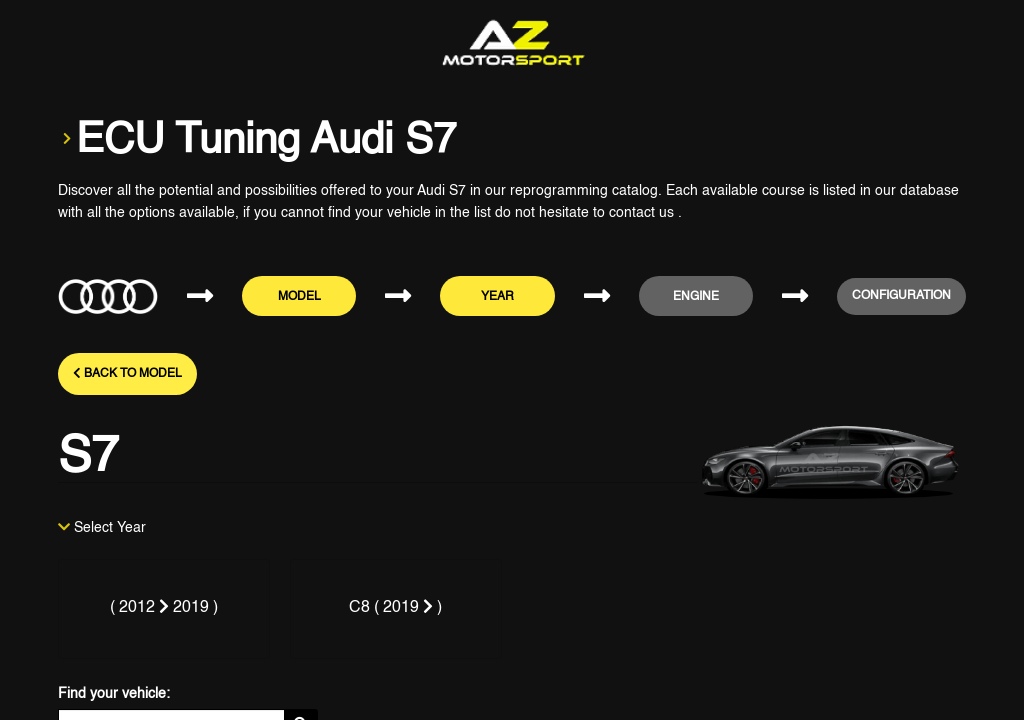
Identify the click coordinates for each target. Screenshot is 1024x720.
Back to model (127, 373)
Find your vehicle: (114, 694)
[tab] (164, 609)
